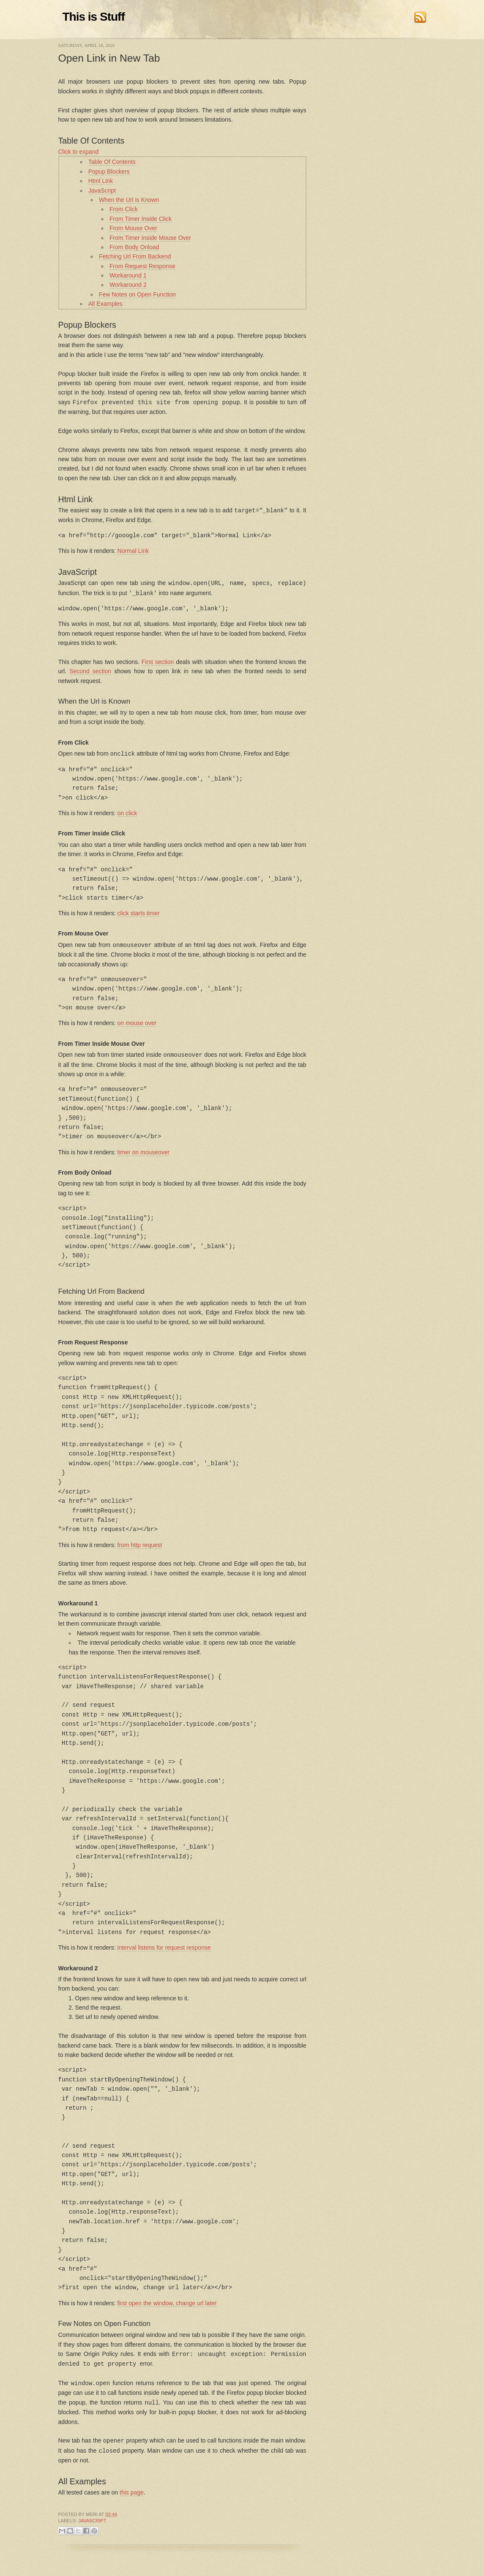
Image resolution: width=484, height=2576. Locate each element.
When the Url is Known (129, 199)
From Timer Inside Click (140, 218)
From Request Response (142, 266)
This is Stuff (94, 16)
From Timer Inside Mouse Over (150, 237)
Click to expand (78, 151)
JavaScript (102, 190)
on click (127, 811)
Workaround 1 (128, 275)
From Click (123, 209)
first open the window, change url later (167, 2300)
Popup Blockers (109, 171)
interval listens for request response (164, 1944)
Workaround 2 (128, 284)
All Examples (105, 303)
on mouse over (137, 1020)
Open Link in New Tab (109, 58)
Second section (90, 669)
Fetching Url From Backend (135, 256)
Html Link (100, 180)
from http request (140, 1542)
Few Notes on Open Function (137, 294)
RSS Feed (420, 17)
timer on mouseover (144, 1149)
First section (158, 660)
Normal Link (133, 550)
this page (132, 2487)
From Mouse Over (133, 228)
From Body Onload (134, 247)
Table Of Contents (112, 161)
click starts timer (139, 911)
